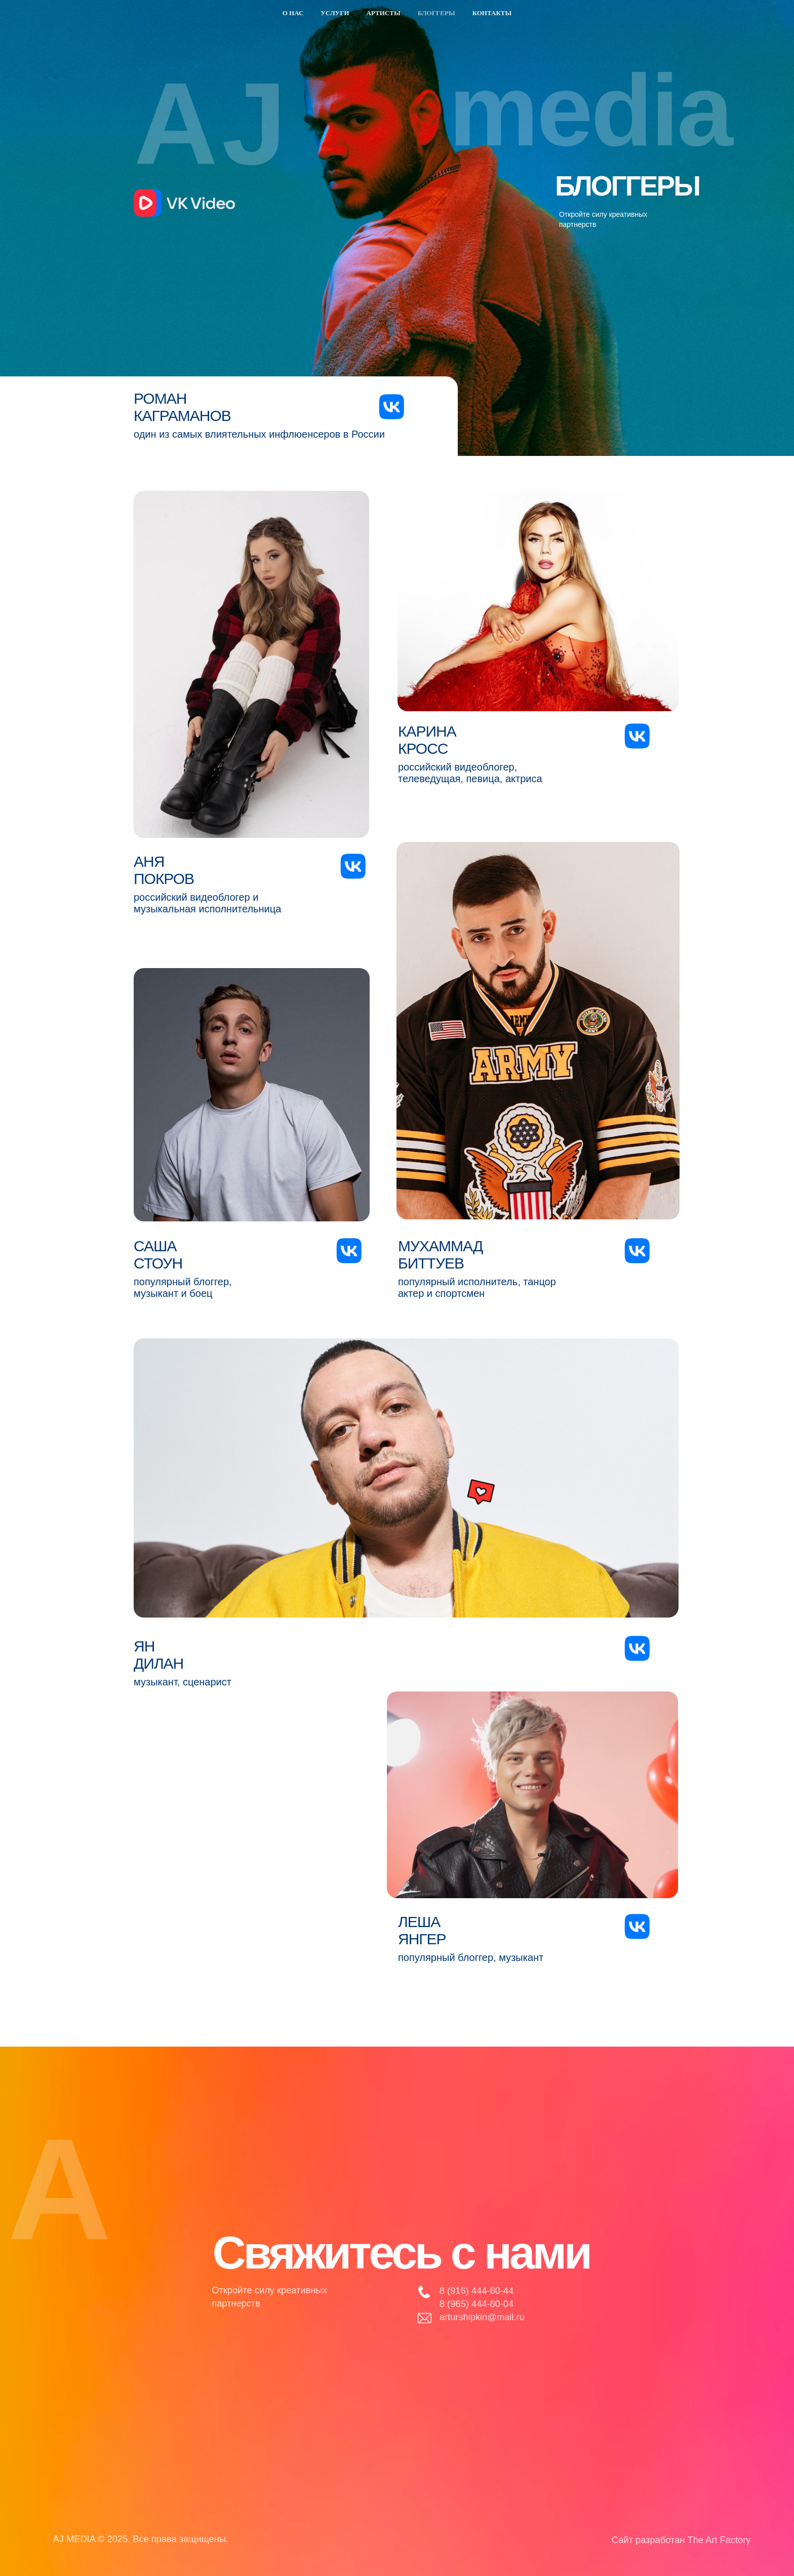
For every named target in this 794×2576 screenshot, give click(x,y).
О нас (293, 13)
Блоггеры (436, 13)
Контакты (492, 13)
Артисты (384, 13)
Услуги (335, 13)
